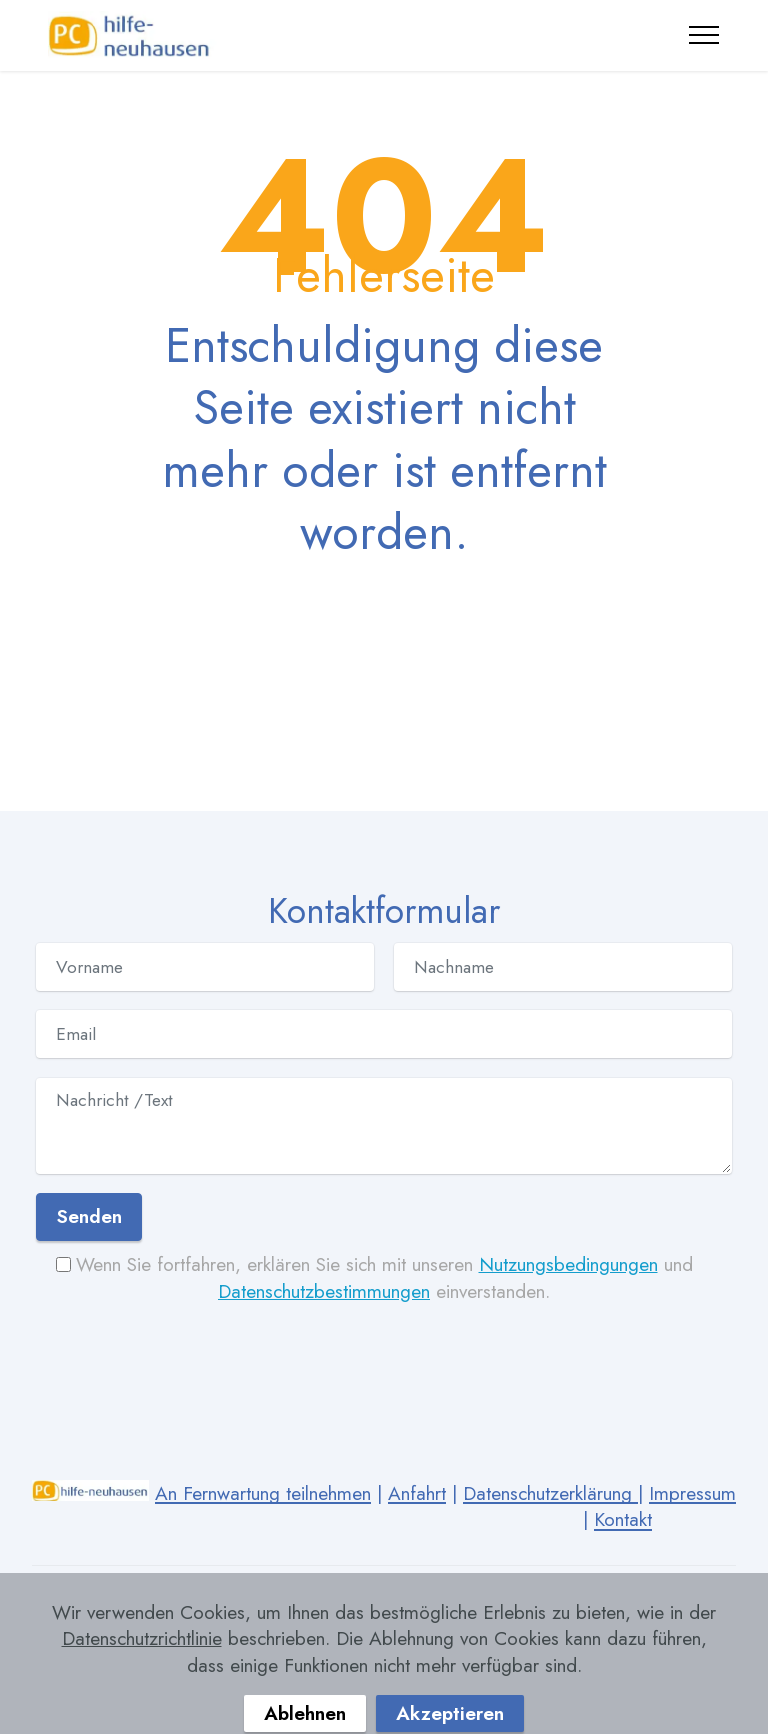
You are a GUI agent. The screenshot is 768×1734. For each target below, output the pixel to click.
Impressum (692, 1493)
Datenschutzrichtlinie (142, 1674)
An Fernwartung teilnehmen (263, 1493)
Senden (89, 1216)
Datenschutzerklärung (550, 1493)
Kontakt (623, 1519)
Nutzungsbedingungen (568, 1264)
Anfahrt (417, 1493)
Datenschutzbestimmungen (324, 1291)
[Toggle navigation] (704, 35)
